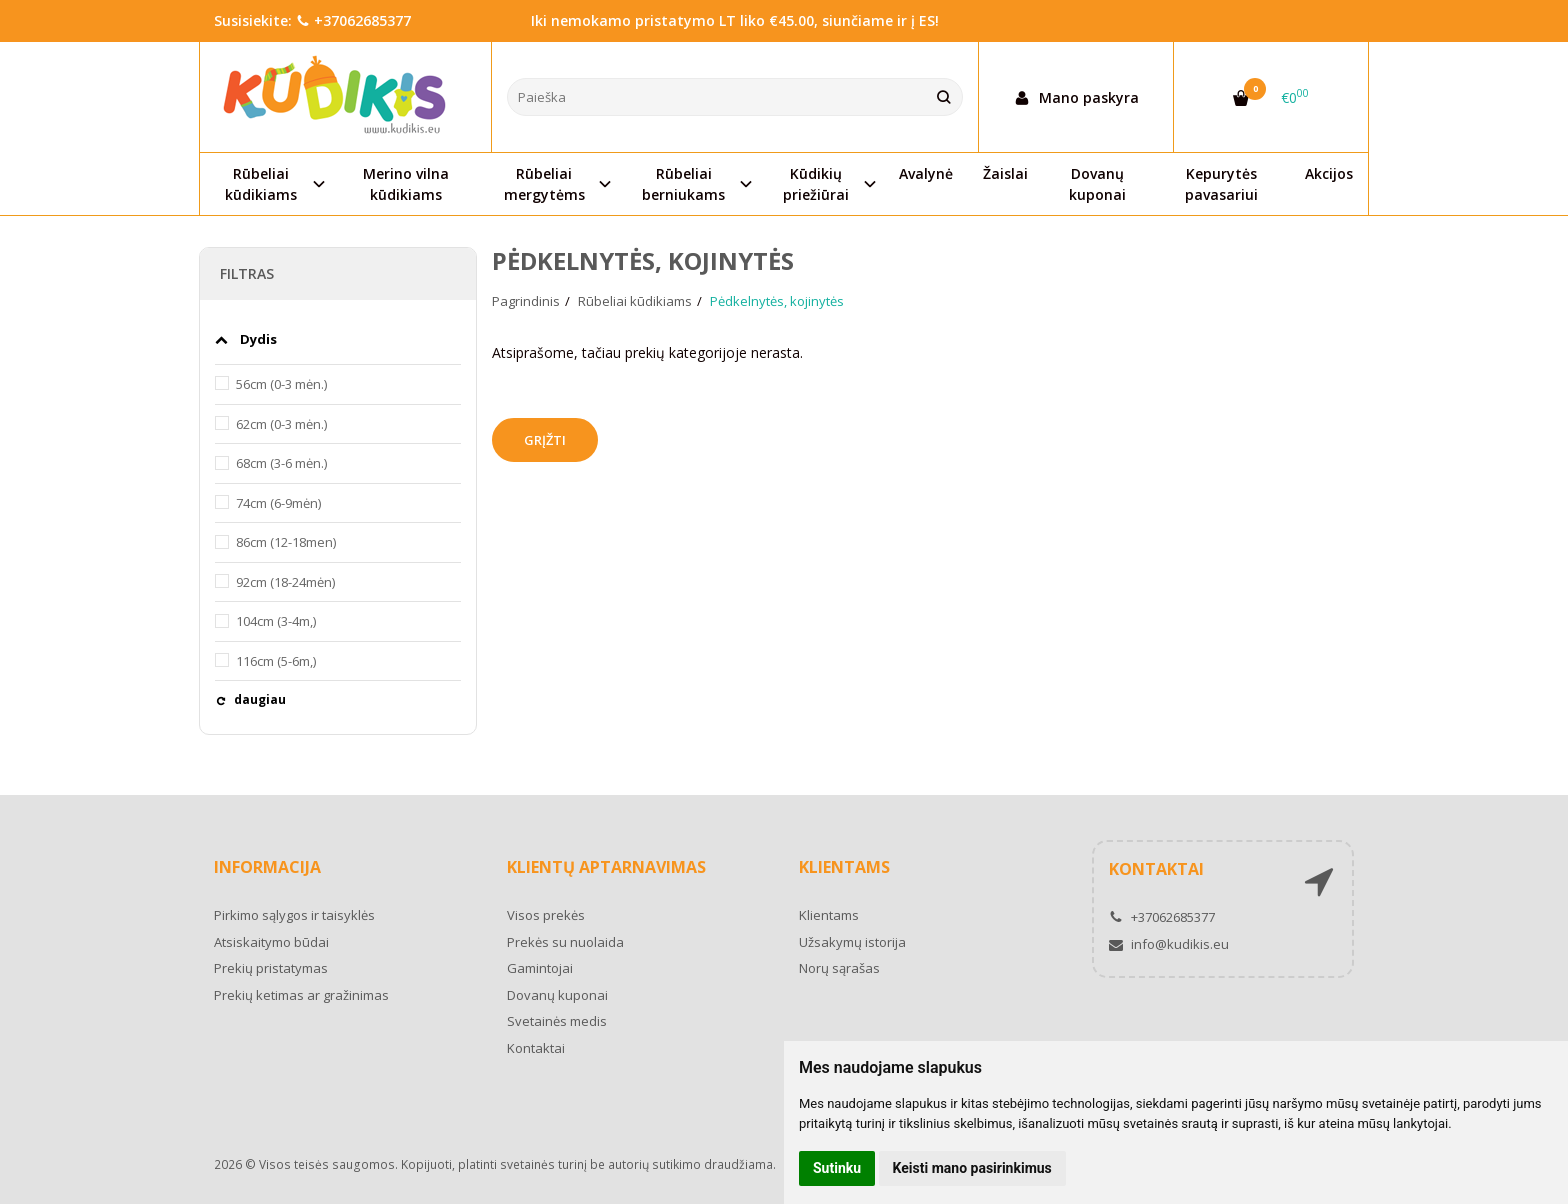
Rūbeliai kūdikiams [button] (261, 184)
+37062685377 (353, 20)
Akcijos (1329, 173)
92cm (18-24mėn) (285, 582)
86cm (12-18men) (286, 542)
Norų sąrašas (839, 968)
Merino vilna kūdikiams (406, 184)
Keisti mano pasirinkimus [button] (972, 1168)
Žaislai (1005, 173)
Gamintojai (540, 968)
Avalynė (926, 173)
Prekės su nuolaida (565, 942)
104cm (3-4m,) (276, 621)
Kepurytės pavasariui (1221, 184)
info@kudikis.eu (1169, 944)
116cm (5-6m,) (276, 661)
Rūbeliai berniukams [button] (683, 184)
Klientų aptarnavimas (606, 867)
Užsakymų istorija (852, 942)
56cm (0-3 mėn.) (281, 384)
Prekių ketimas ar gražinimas (301, 995)
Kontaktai (536, 1048)
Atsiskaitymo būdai (271, 942)
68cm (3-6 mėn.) (281, 463)
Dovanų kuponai (1097, 184)
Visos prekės (546, 915)
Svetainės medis (557, 1021)
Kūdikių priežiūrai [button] (816, 184)
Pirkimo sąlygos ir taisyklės (294, 915)
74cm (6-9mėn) (278, 503)
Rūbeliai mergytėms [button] (544, 184)
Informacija (267, 867)
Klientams (844, 867)
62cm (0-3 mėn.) (281, 424)
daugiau (260, 699)
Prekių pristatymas (271, 968)
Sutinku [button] (837, 1168)
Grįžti (545, 440)
